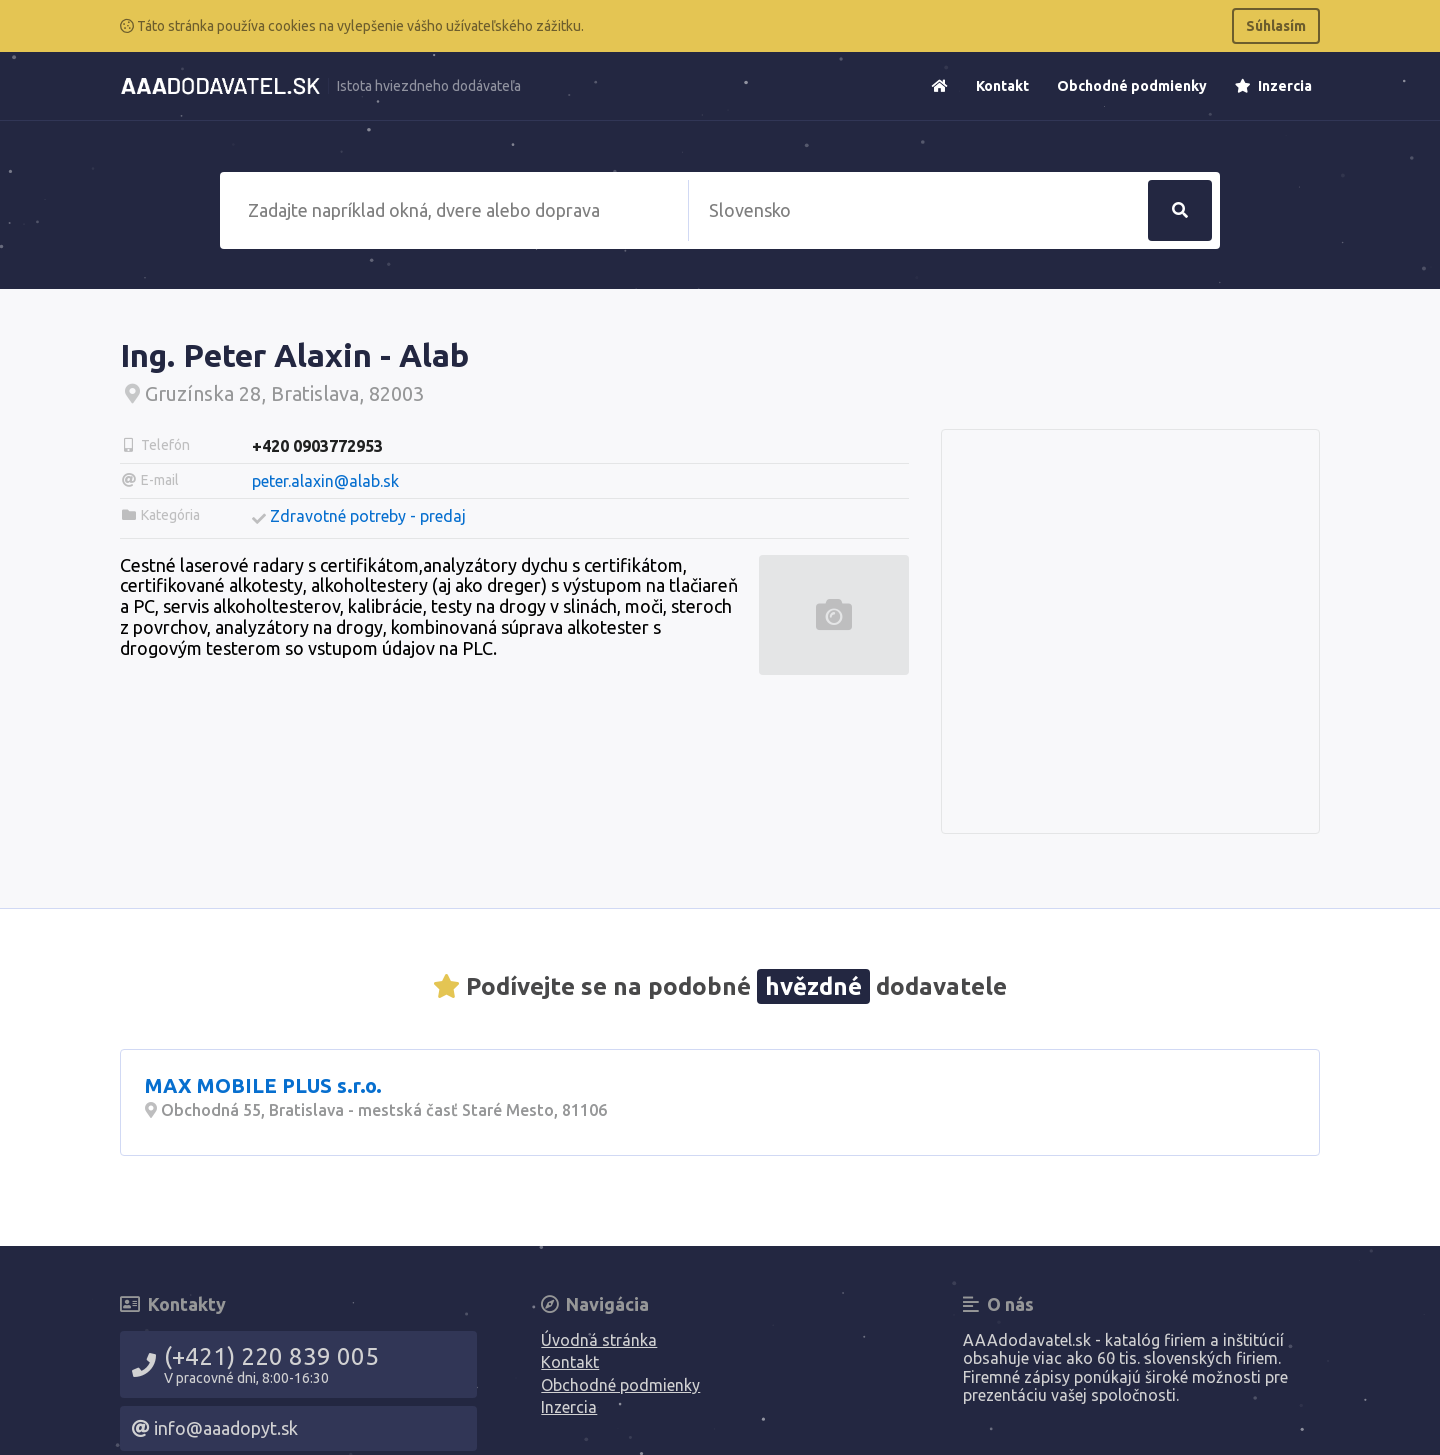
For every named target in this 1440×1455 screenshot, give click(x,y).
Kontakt (1002, 86)
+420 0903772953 (317, 446)
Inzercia (1273, 86)
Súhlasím (1276, 26)
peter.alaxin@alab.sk (325, 481)
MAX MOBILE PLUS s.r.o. (263, 1085)
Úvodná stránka (599, 1340)
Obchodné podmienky (1132, 86)
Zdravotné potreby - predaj (368, 516)
